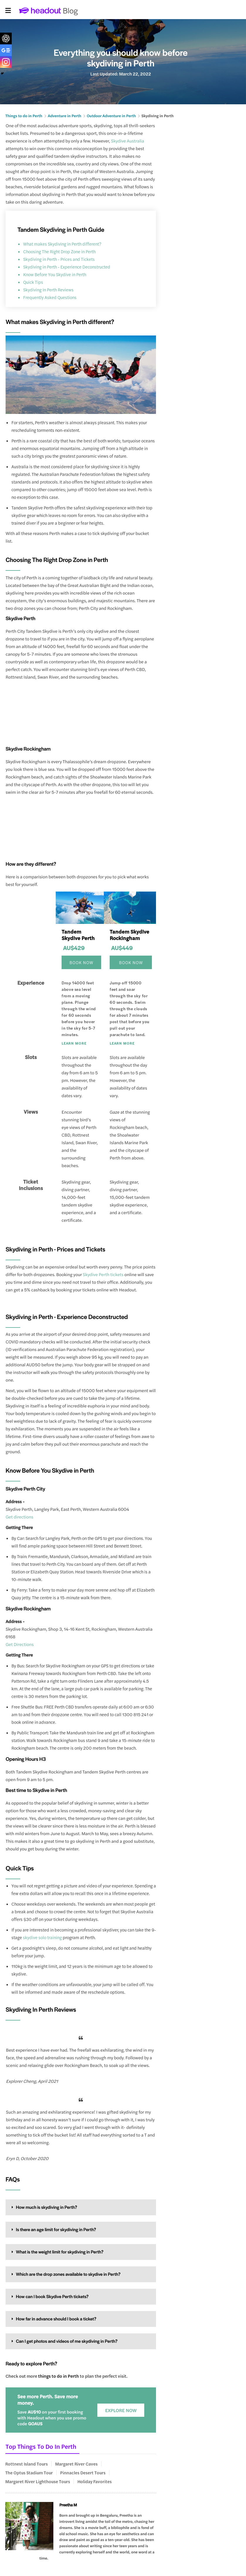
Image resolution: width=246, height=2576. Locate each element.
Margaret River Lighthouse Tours (37, 2481)
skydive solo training (42, 1937)
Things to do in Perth (22, 115)
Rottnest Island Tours (26, 2463)
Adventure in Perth (60, 115)
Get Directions (20, 1644)
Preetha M (68, 2505)
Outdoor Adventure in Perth (103, 115)
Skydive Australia (127, 141)
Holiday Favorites (94, 2481)
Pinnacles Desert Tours (83, 2472)
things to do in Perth (58, 2376)
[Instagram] (6, 62)
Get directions (19, 1517)
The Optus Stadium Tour (29, 2472)
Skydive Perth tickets (103, 1274)
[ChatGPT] (6, 38)
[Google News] (6, 50)
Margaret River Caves (76, 2463)
